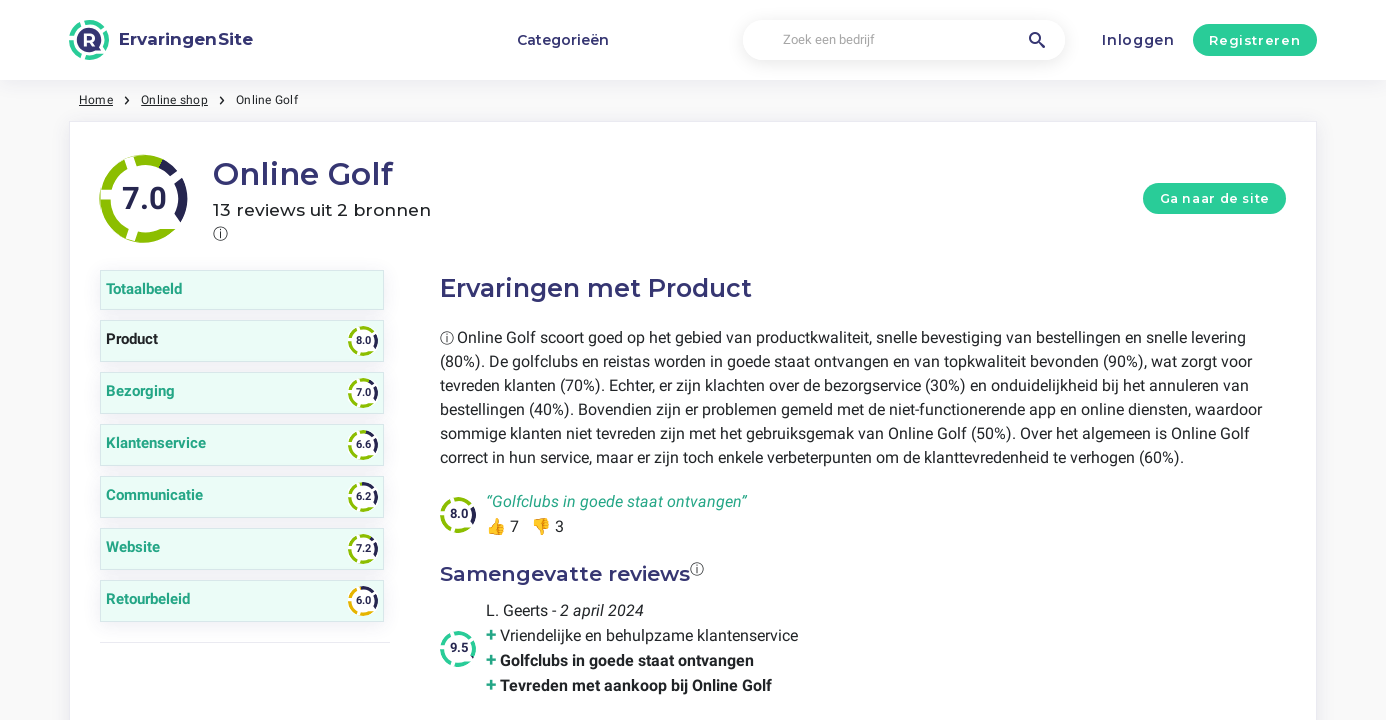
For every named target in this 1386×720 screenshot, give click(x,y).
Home (96, 100)
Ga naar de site (1215, 198)
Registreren (1254, 40)
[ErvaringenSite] (161, 40)
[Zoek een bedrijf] (903, 40)
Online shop (174, 100)
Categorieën (563, 40)
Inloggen (1138, 40)
